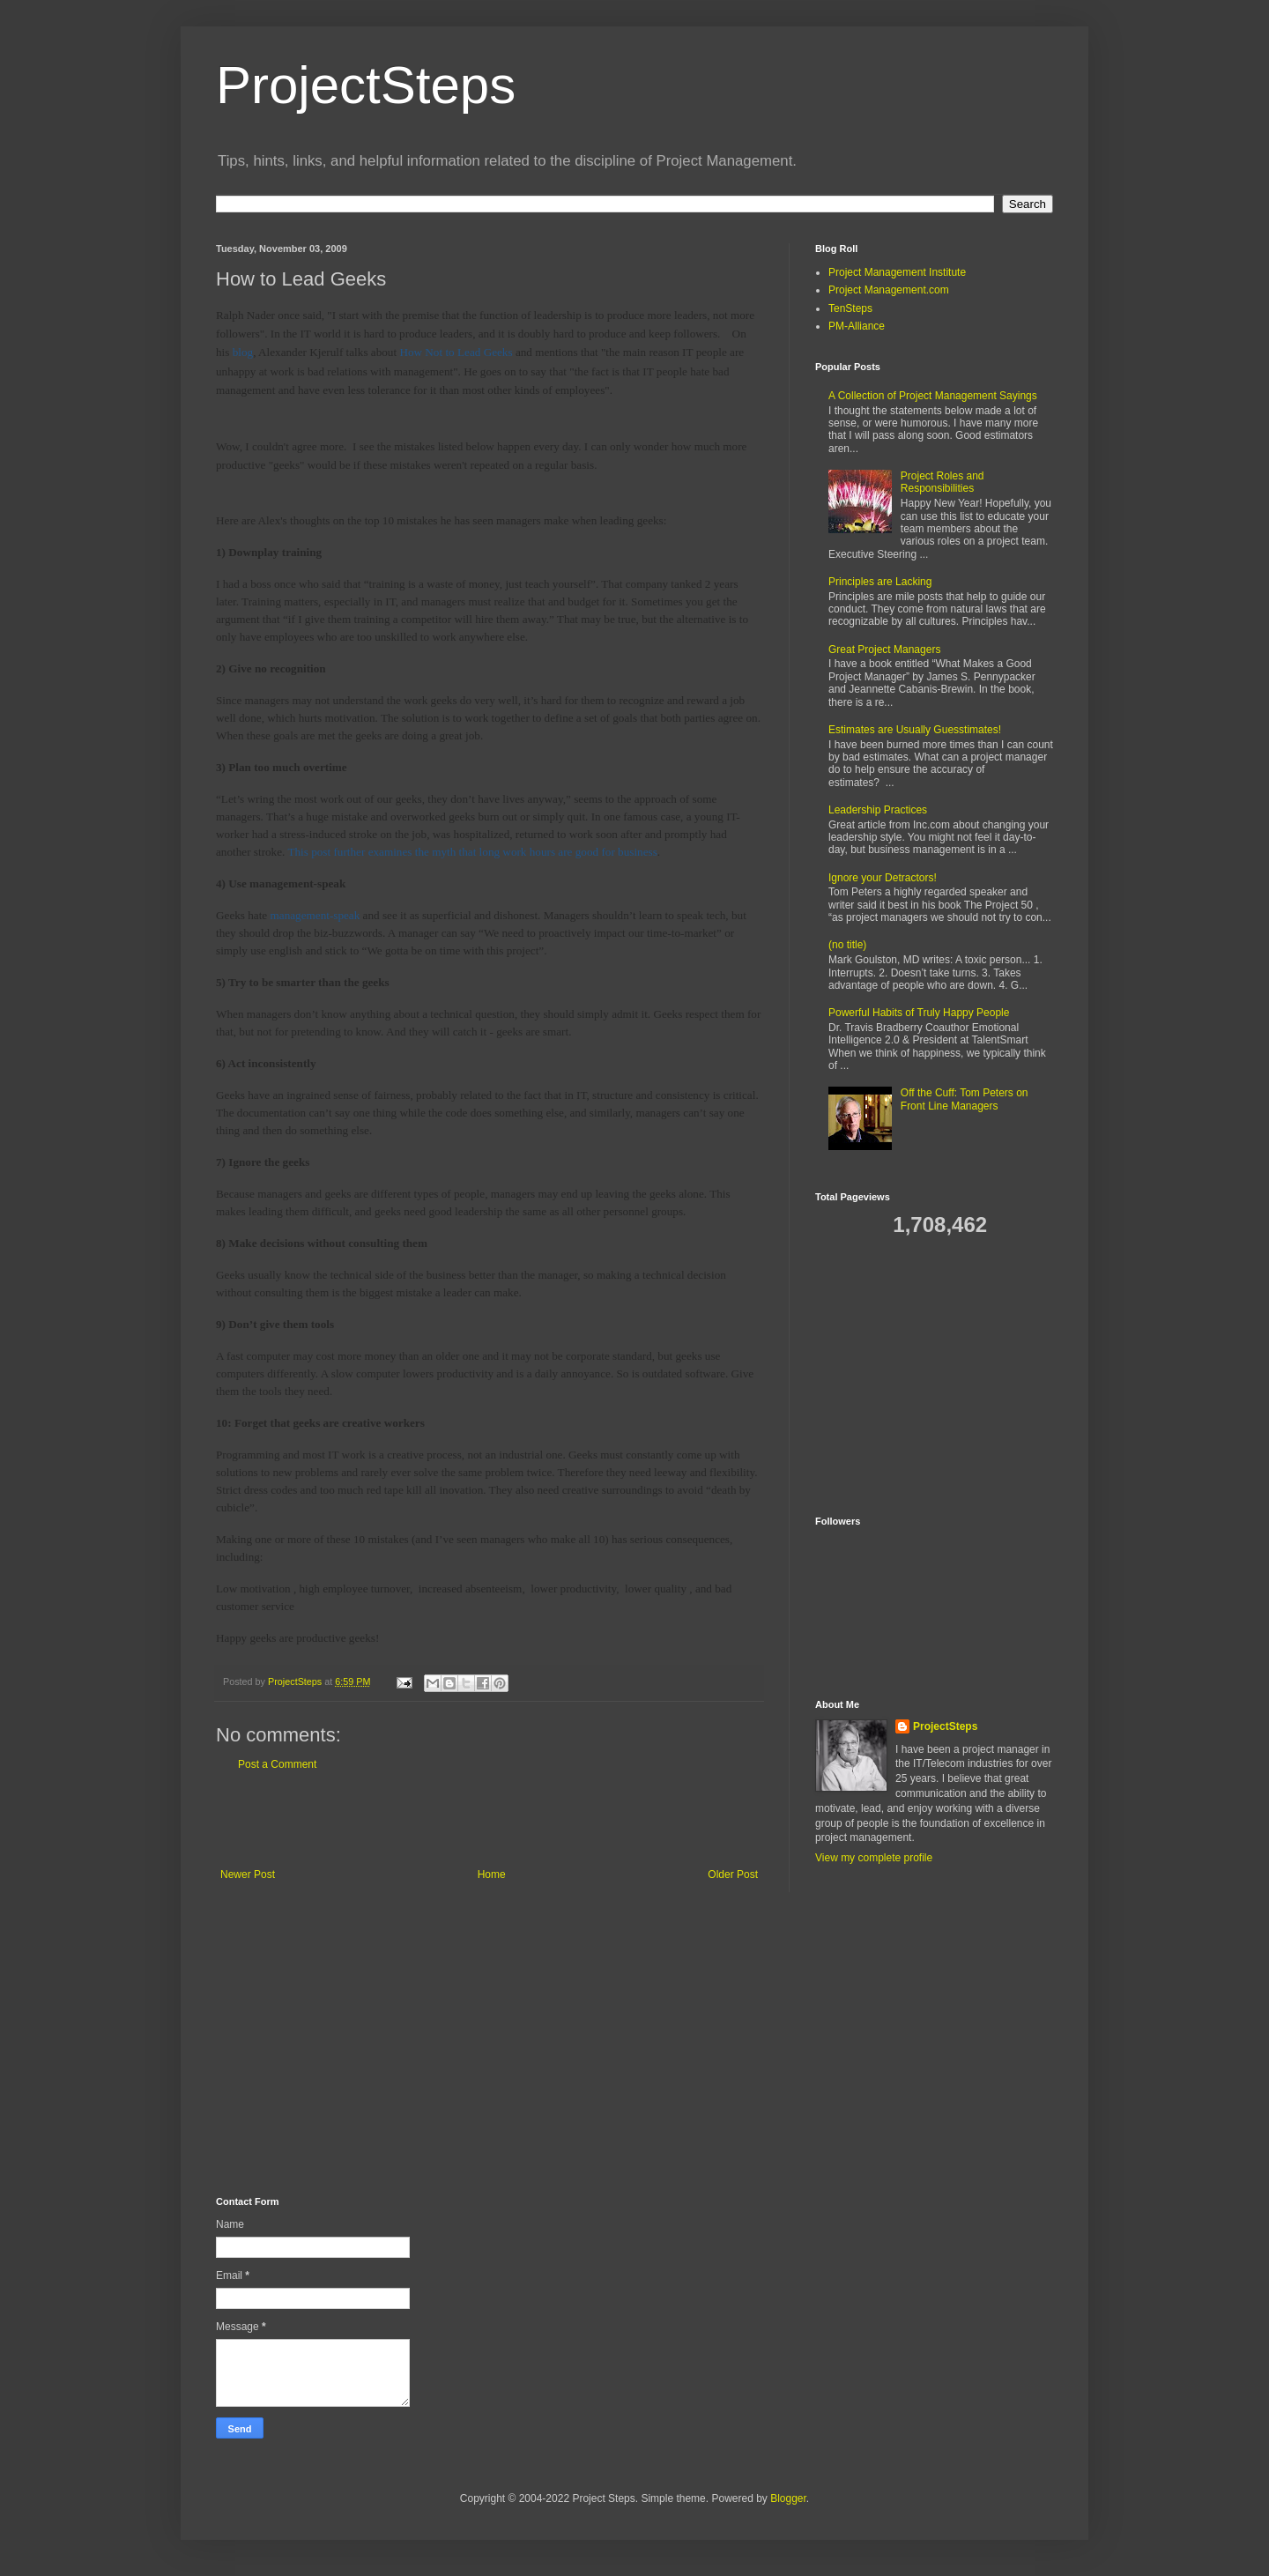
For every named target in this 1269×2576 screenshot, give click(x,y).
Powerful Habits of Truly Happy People (918, 1012)
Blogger (788, 2498)
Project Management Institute (897, 272)
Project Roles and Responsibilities (942, 482)
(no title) (847, 945)
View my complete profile (873, 1858)
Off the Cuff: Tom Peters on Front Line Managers (964, 1099)
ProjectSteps (366, 85)
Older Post (733, 1874)
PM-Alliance (856, 326)
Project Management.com (888, 290)
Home (492, 1874)
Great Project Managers (884, 649)
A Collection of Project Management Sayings (932, 396)
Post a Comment (277, 1764)
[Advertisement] (489, 1819)
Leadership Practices (877, 810)
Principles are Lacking (879, 581)
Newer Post (247, 1874)
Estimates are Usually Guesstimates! (914, 730)
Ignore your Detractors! (882, 878)
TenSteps (850, 308)
